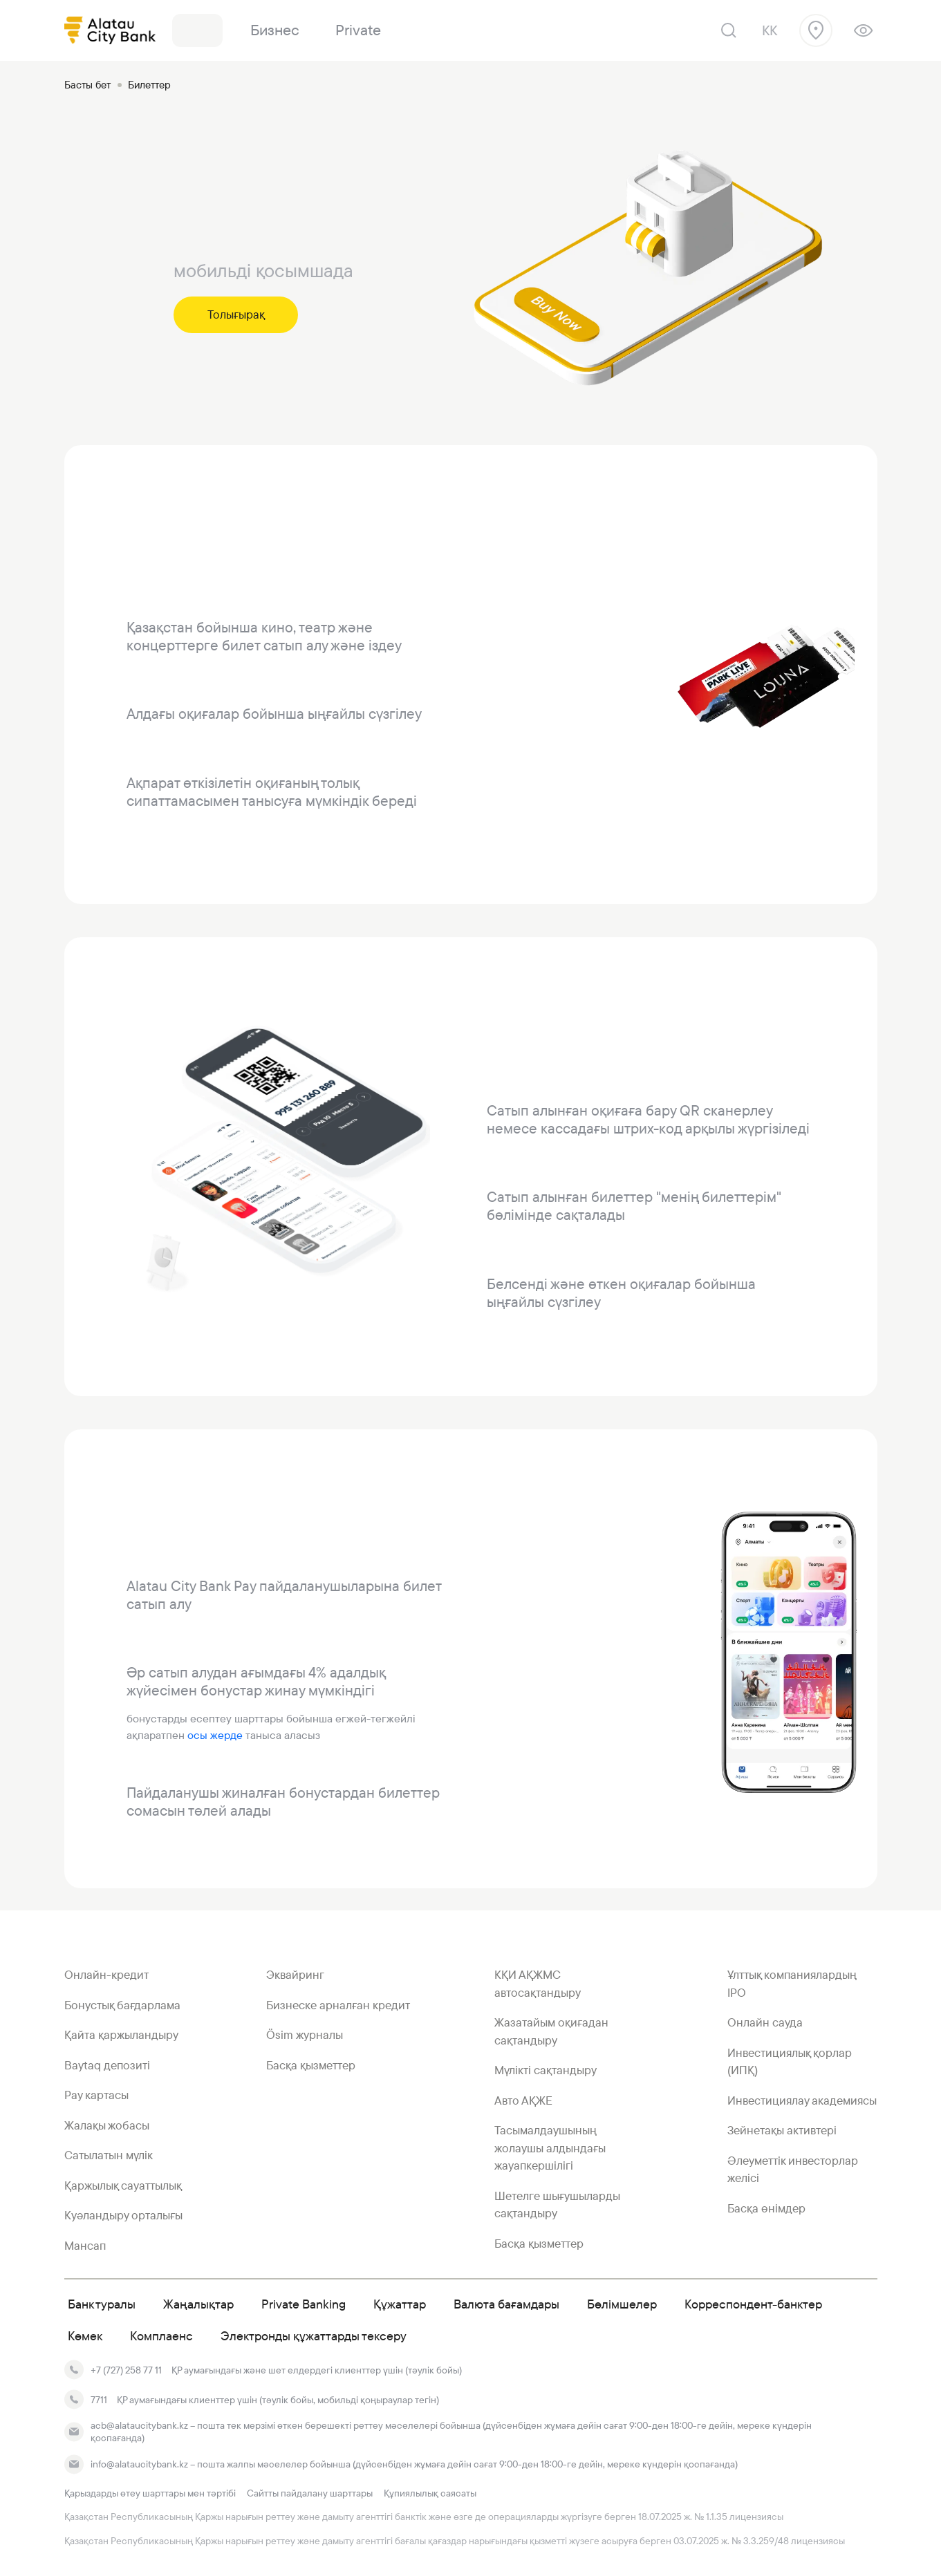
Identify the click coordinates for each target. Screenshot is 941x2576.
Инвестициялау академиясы (802, 2100)
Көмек (85, 2336)
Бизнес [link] (274, 30)
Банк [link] (197, 30)
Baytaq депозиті (107, 2065)
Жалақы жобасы (106, 2125)
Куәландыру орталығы (123, 2215)
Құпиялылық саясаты (430, 2493)
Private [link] (358, 30)
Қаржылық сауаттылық (123, 2185)
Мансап (85, 2245)
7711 (99, 2400)
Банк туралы (102, 2304)
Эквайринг (295, 1974)
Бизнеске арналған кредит (338, 2005)
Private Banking (303, 2304)
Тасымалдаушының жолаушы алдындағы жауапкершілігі (550, 2148)
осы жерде (216, 1735)
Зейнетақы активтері (782, 2130)
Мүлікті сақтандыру (545, 2070)
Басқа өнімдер (766, 2208)
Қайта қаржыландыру (121, 2034)
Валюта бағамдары (506, 2304)
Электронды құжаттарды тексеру (314, 2336)
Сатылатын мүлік (108, 2155)
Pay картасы (96, 2095)
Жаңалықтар (198, 2304)
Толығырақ (236, 314)
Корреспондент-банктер (753, 2304)
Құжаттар (399, 2304)
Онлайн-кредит (106, 1974)
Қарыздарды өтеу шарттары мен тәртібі (150, 2493)
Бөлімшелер (622, 2304)
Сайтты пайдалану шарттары (310, 2493)
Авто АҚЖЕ (523, 2100)
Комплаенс (161, 2336)
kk (769, 30)
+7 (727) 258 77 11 (126, 2370)
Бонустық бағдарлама (122, 2005)
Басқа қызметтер (310, 2065)
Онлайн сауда (765, 2022)
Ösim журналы (304, 2034)
